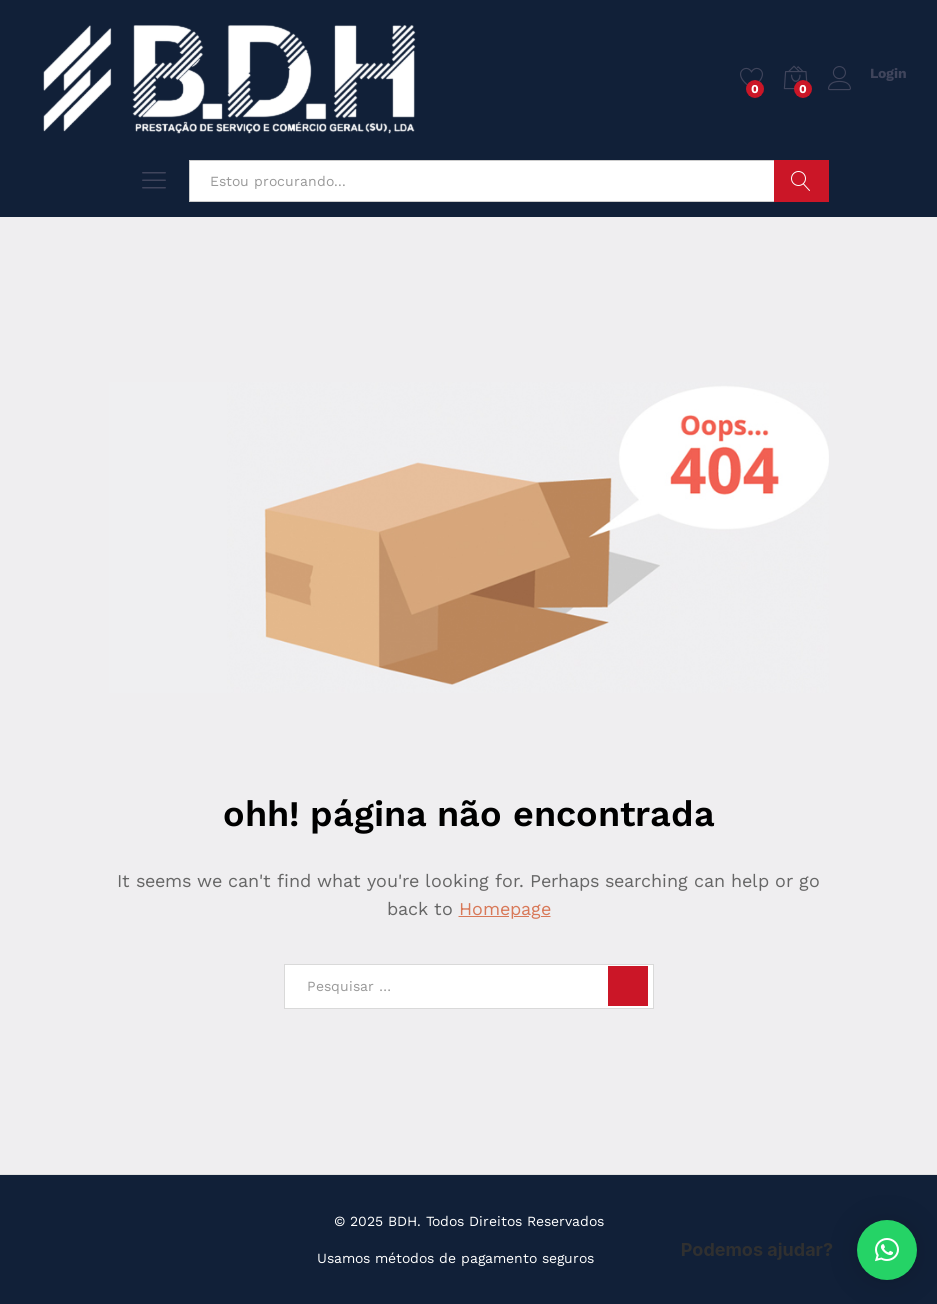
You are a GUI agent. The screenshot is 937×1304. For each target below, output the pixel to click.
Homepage (505, 908)
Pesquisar (801, 181)
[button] (887, 1250)
